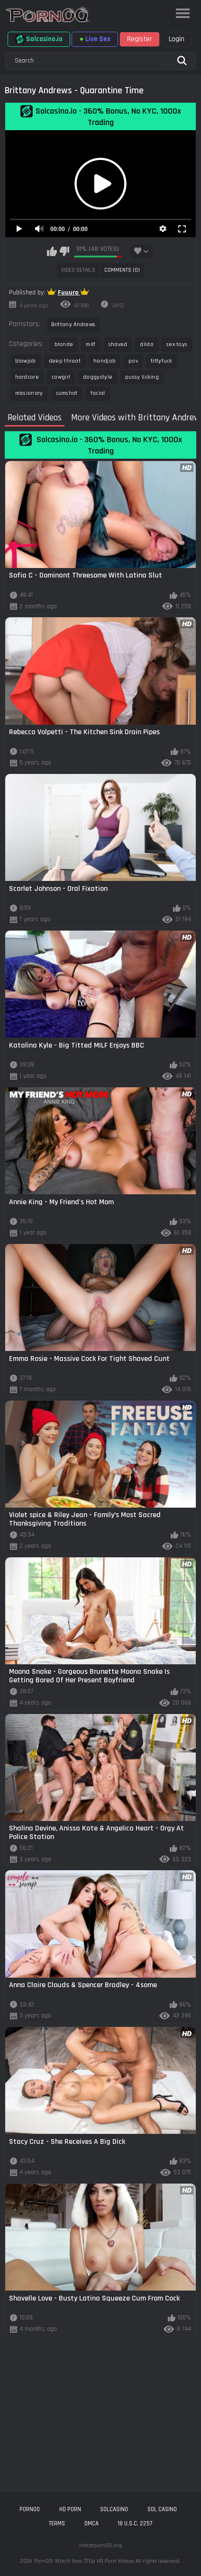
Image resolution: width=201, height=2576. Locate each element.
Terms (57, 2523)
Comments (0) (122, 270)
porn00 (29, 2509)
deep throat (65, 360)
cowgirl (61, 377)
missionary (29, 393)
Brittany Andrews (73, 324)
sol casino (162, 2509)
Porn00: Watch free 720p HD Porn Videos (84, 2561)
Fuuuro (69, 292)
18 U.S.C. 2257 (135, 2523)
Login (176, 39)
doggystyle (97, 377)
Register (139, 39)
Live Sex (94, 39)
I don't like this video (64, 251)
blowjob (25, 360)
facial (98, 393)
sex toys (176, 344)
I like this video (52, 251)
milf (90, 344)
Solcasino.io (39, 39)
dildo (147, 344)
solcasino (114, 2509)
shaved (118, 344)
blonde (64, 344)
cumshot (67, 393)
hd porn (70, 2509)
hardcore (27, 377)
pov (133, 360)
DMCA (91, 2523)
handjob (104, 360)
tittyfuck (162, 360)
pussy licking (142, 377)
